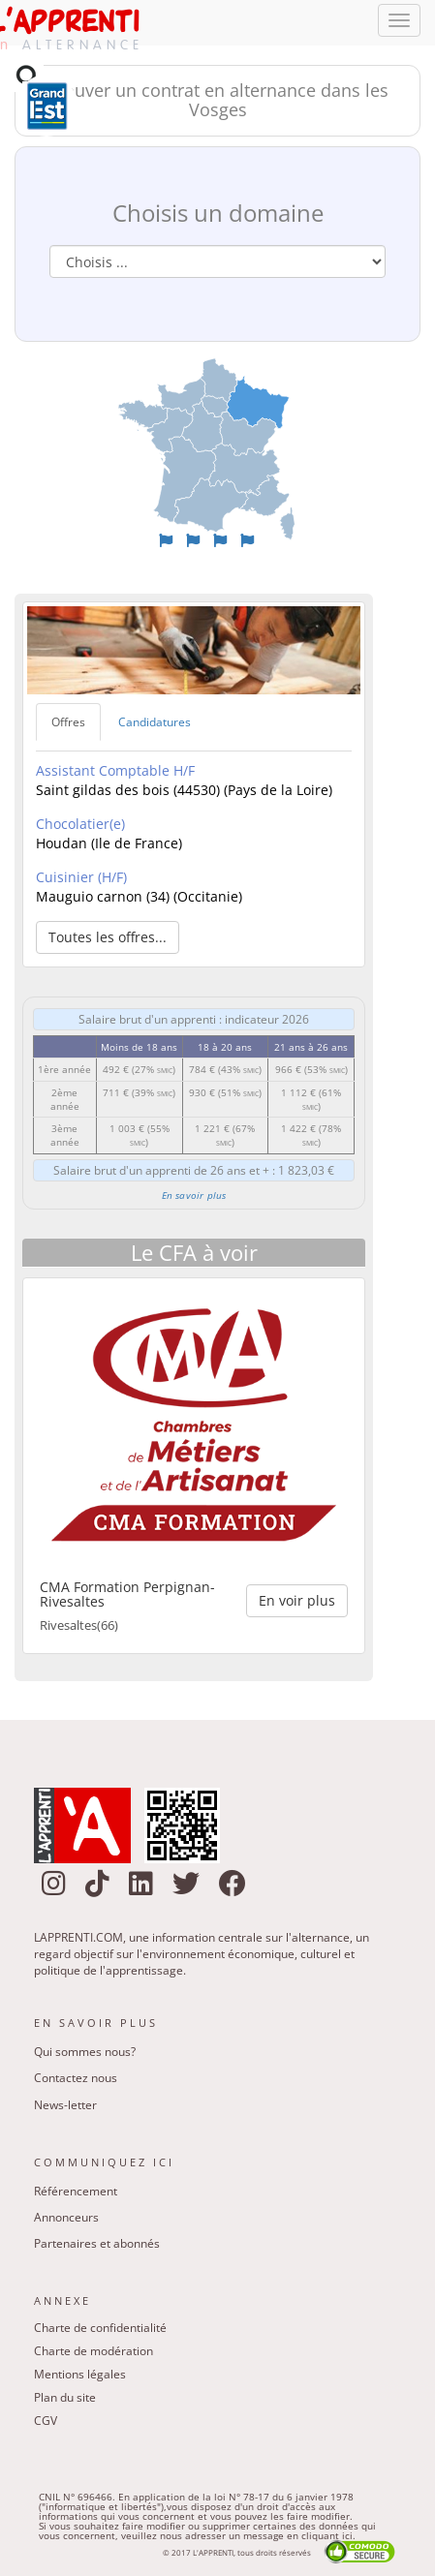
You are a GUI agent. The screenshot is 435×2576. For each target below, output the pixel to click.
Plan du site (65, 2397)
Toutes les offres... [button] (107, 937)
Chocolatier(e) (80, 823)
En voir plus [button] (297, 1600)
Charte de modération (93, 2351)
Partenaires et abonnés (97, 2243)
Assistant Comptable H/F (115, 770)
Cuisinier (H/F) (81, 877)
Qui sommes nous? (85, 2051)
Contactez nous (75, 2078)
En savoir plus (194, 1195)
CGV (45, 2420)
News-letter (65, 2105)
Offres (68, 722)
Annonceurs (66, 2217)
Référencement (75, 2191)
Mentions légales (80, 2374)
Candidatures (154, 722)
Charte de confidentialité (100, 2327)
